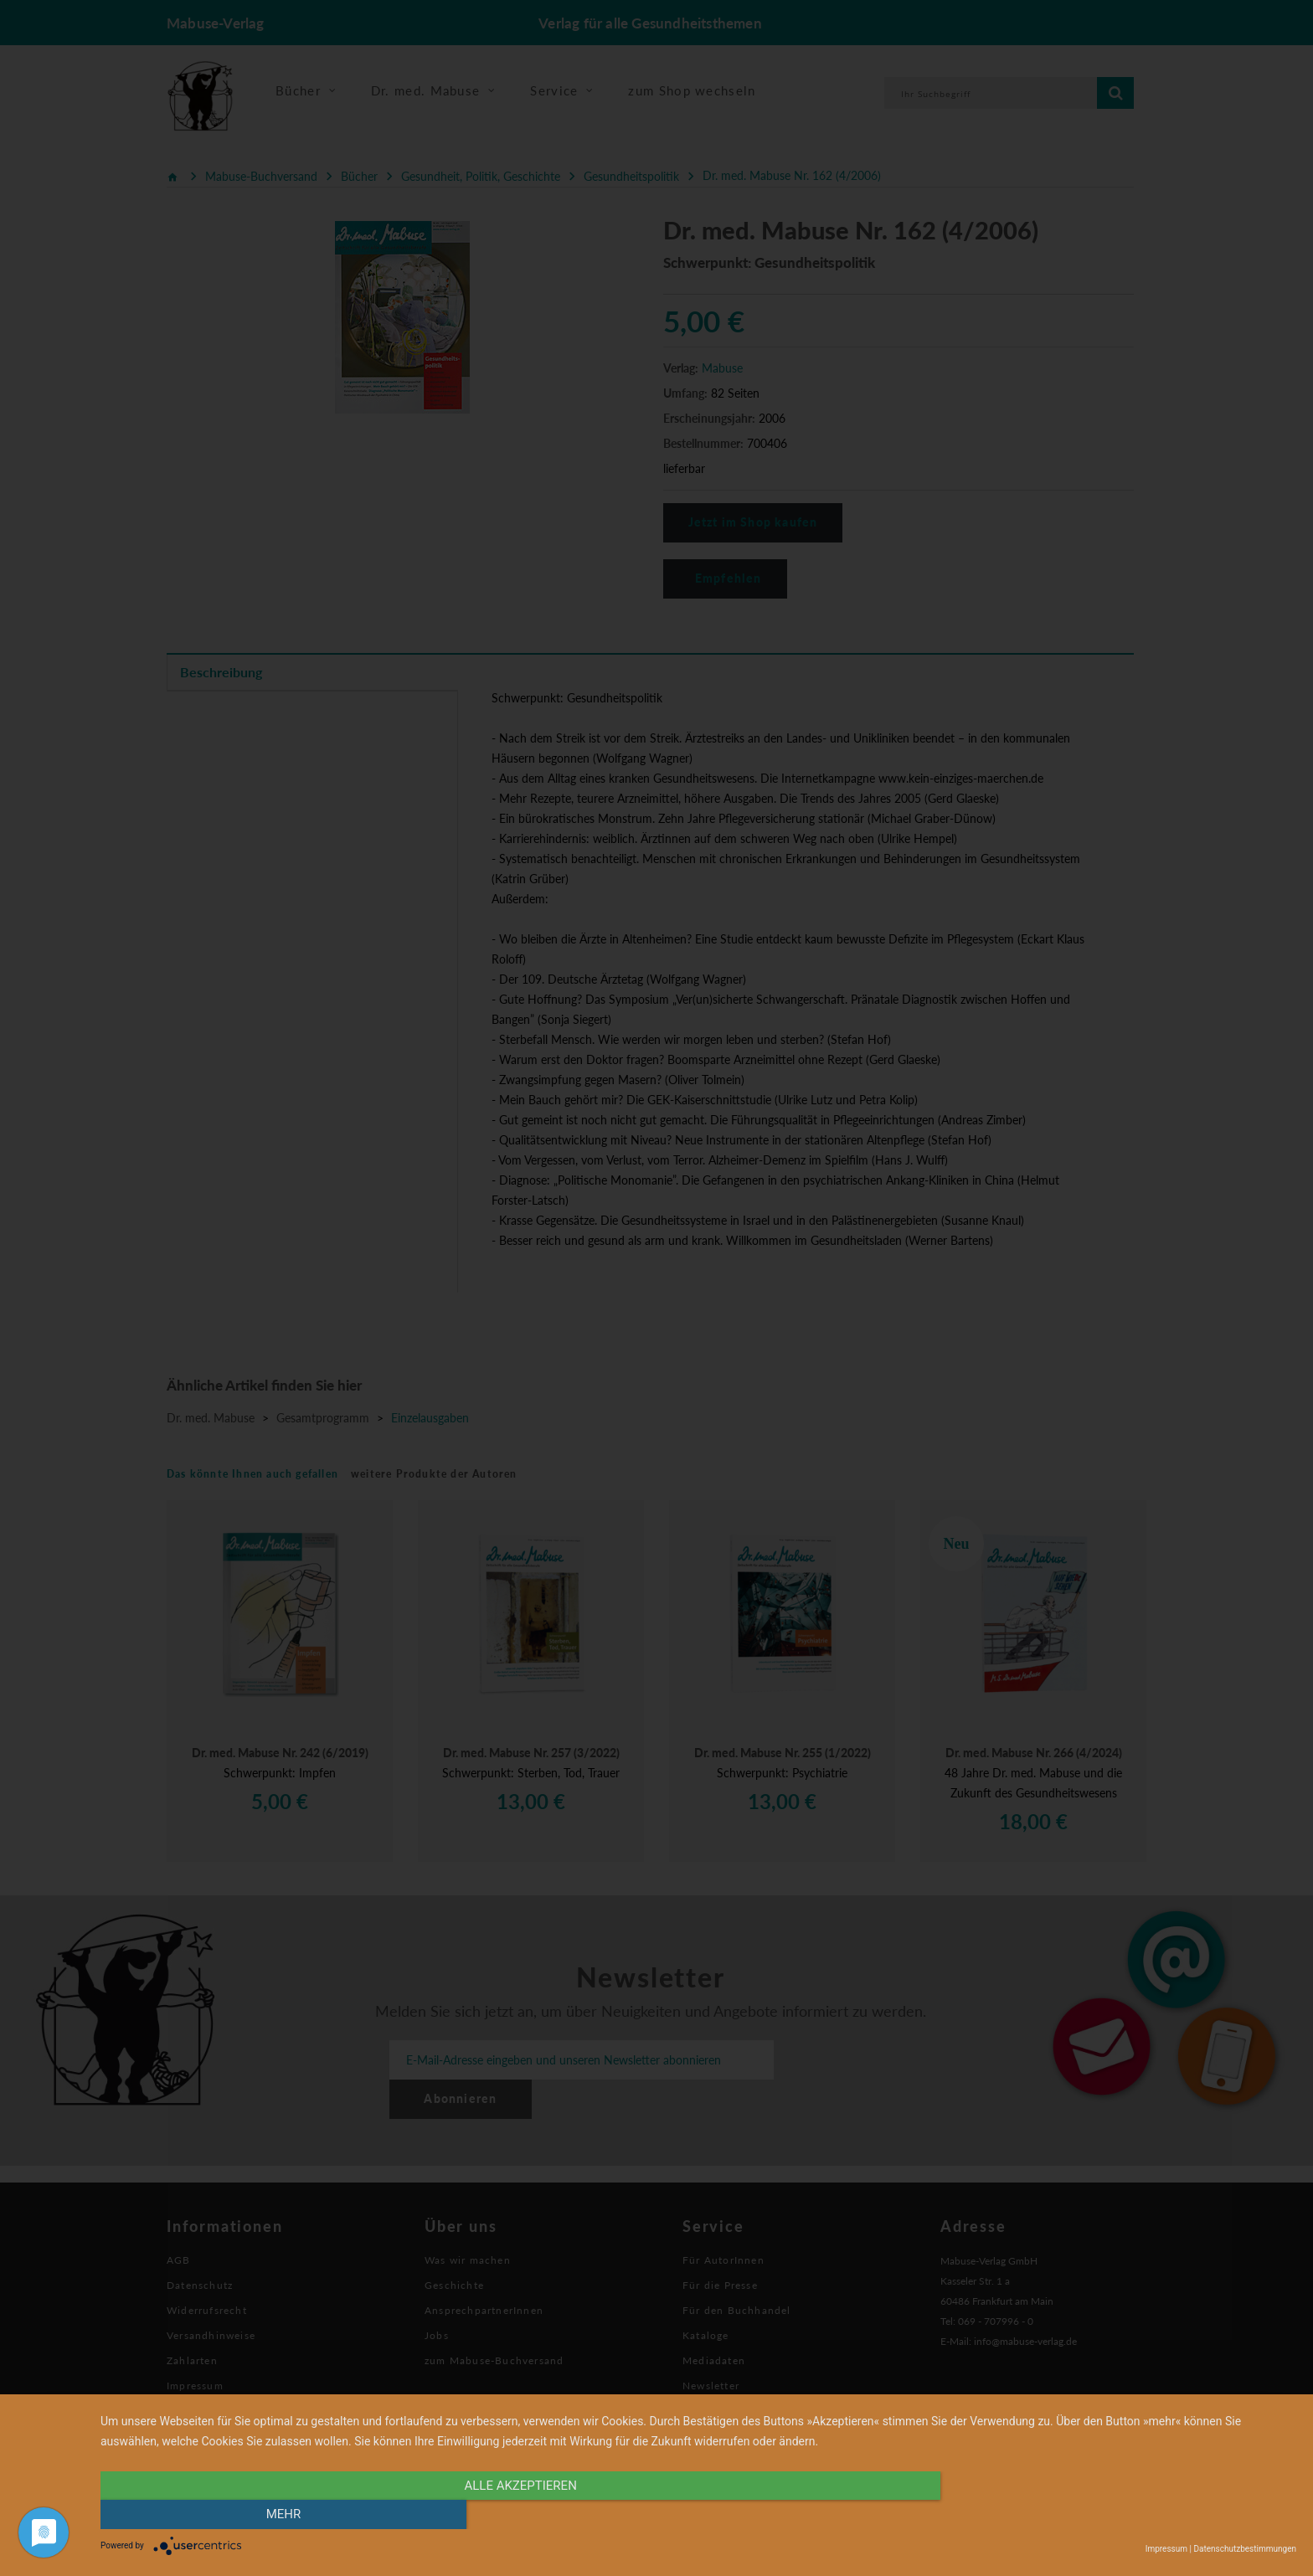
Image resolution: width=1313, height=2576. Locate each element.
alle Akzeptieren (519, 2514)
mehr (1117, 2514)
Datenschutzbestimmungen (1244, 2548)
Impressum (1166, 2548)
